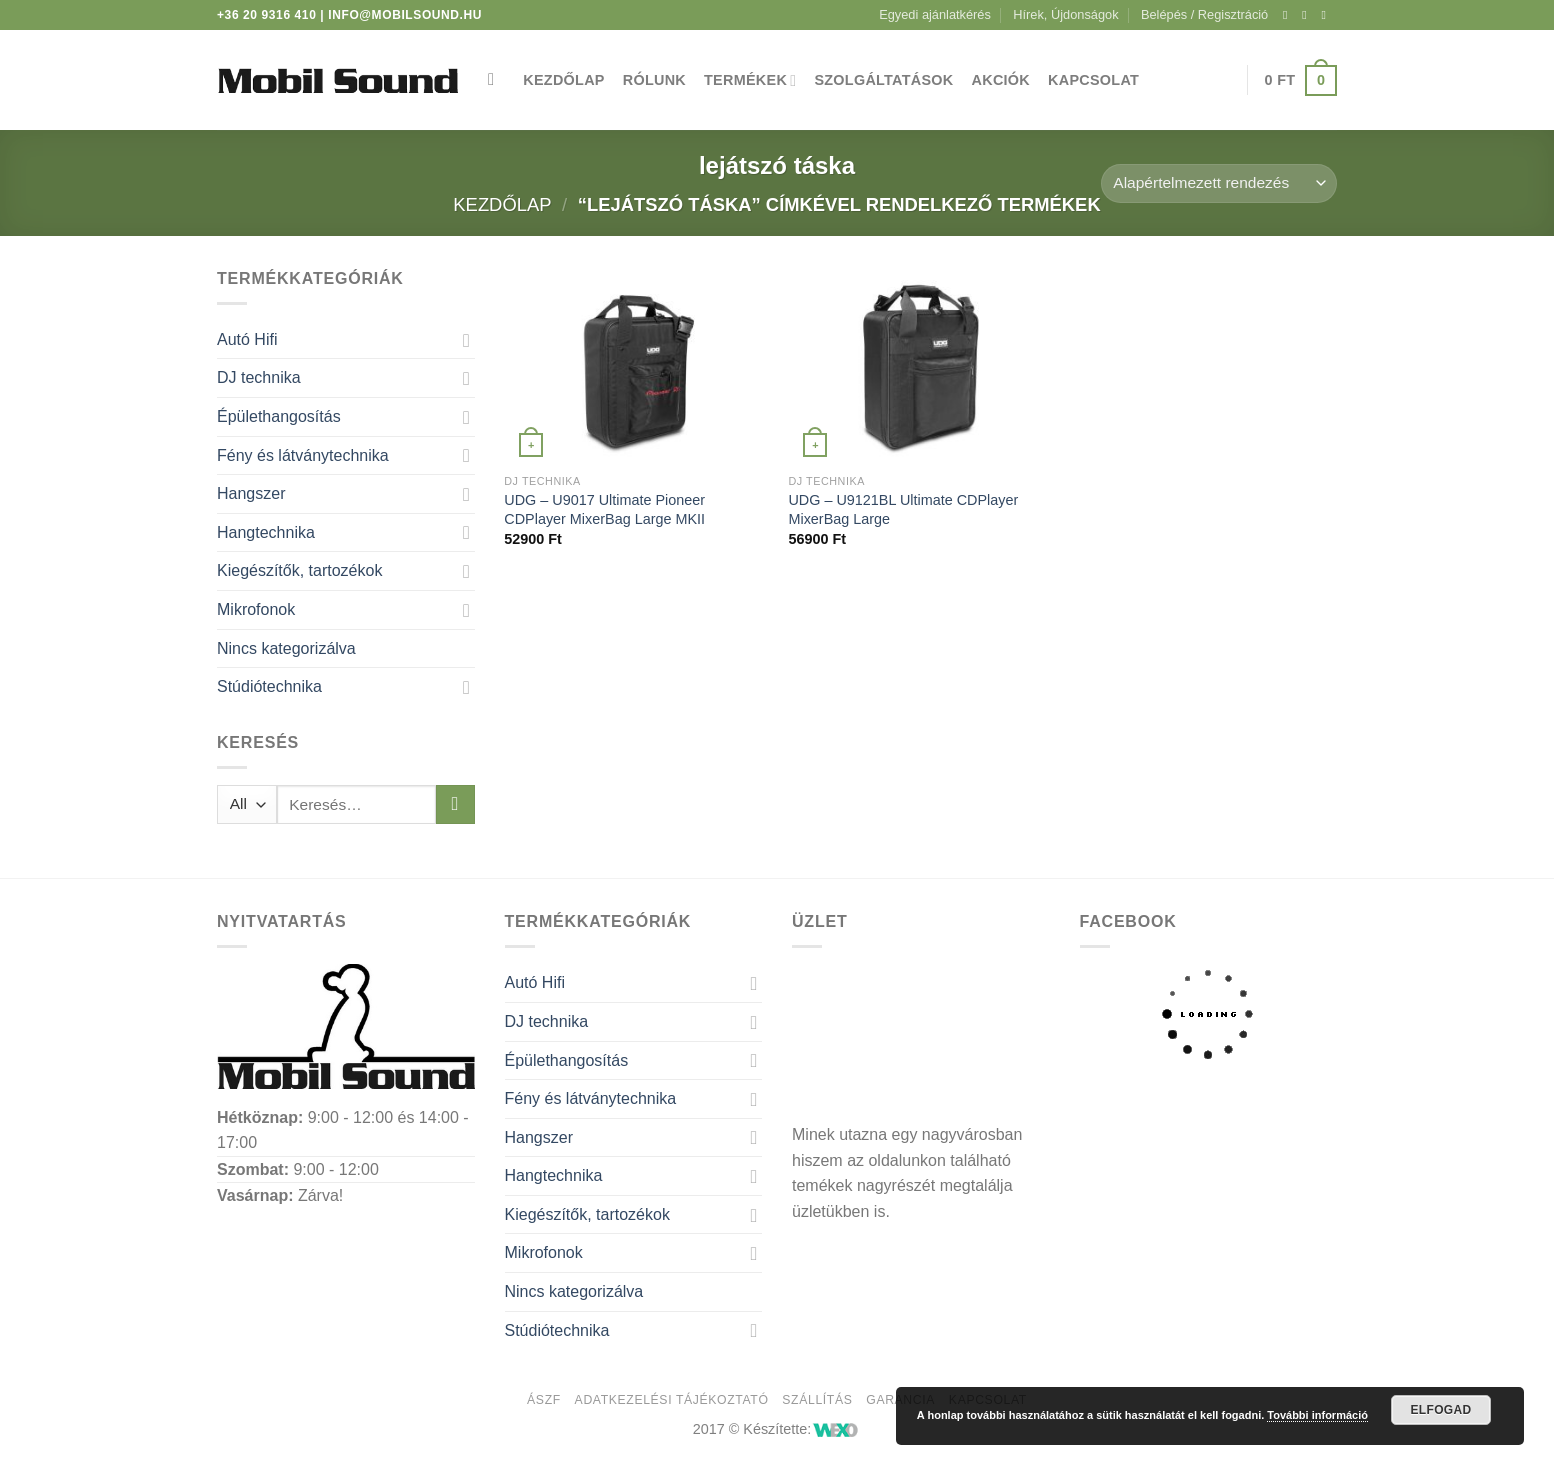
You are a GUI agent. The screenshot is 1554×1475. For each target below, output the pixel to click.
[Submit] (455, 804)
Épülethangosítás (279, 416)
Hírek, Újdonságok (1065, 14)
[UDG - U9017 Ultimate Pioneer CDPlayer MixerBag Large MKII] (636, 365)
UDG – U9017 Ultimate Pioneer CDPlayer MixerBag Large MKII (604, 509)
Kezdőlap (563, 80)
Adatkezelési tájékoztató (672, 1400)
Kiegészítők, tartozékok (299, 570)
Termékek (750, 80)
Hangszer (251, 493)
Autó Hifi (247, 339)
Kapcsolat (1093, 80)
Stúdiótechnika (269, 686)
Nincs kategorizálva (286, 648)
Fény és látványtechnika (303, 455)
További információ (1317, 1415)
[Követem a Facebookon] (1289, 15)
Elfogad (1440, 1410)
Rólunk (654, 80)
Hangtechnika (266, 532)
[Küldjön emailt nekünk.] (1327, 15)
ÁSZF (544, 1400)
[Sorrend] (1219, 183)
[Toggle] (467, 340)
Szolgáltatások (883, 80)
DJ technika (259, 377)
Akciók (1001, 80)
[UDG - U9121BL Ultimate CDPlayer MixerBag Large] (920, 365)
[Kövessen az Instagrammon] (1308, 15)
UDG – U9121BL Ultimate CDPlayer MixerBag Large (903, 509)
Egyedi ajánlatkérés (935, 14)
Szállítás (817, 1400)
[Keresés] (496, 80)
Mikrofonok (256, 609)
